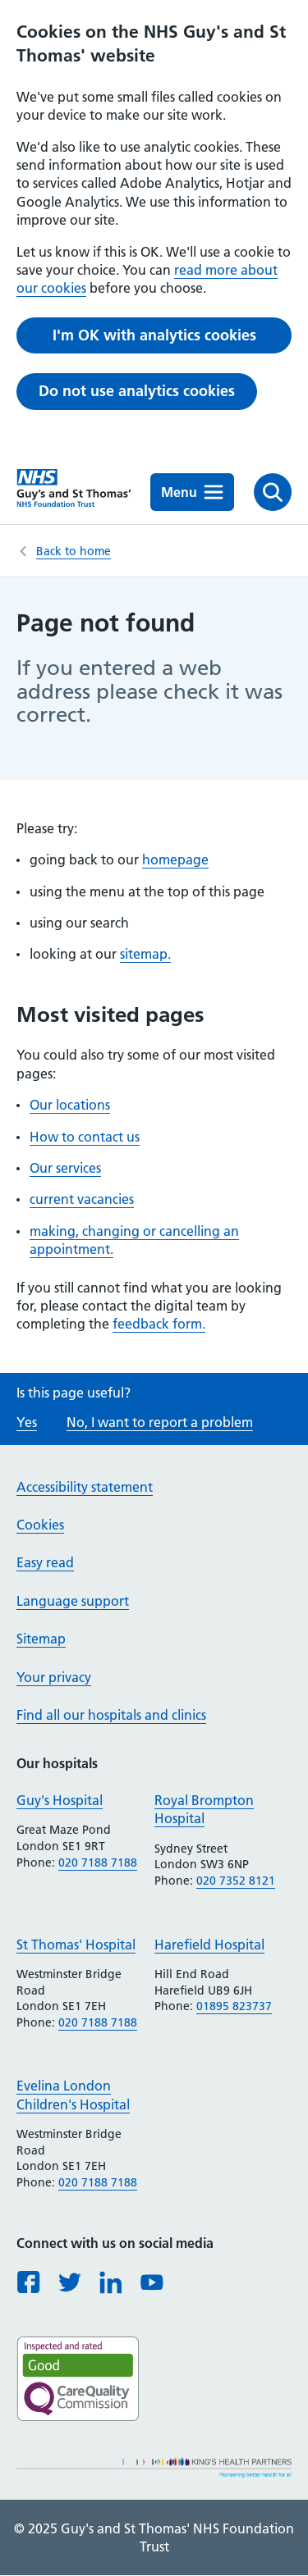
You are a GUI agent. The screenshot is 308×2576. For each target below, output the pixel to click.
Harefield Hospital (209, 1944)
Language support (72, 1601)
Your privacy (53, 1677)
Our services (65, 1168)
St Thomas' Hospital (76, 1944)
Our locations (70, 1105)
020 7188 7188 (97, 1862)
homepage (175, 859)
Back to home (73, 551)
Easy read (45, 1562)
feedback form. (159, 1323)
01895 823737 (234, 2006)
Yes (26, 1422)
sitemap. (145, 954)
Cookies (40, 1524)
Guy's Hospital (59, 1800)
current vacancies (82, 1199)
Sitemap (41, 1638)
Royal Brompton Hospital (204, 1809)
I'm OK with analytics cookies (154, 335)
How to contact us (85, 1136)
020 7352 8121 (235, 1880)
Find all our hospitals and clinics (111, 1715)
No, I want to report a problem (160, 1422)
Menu (192, 492)
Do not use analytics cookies (137, 390)
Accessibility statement (84, 1487)
